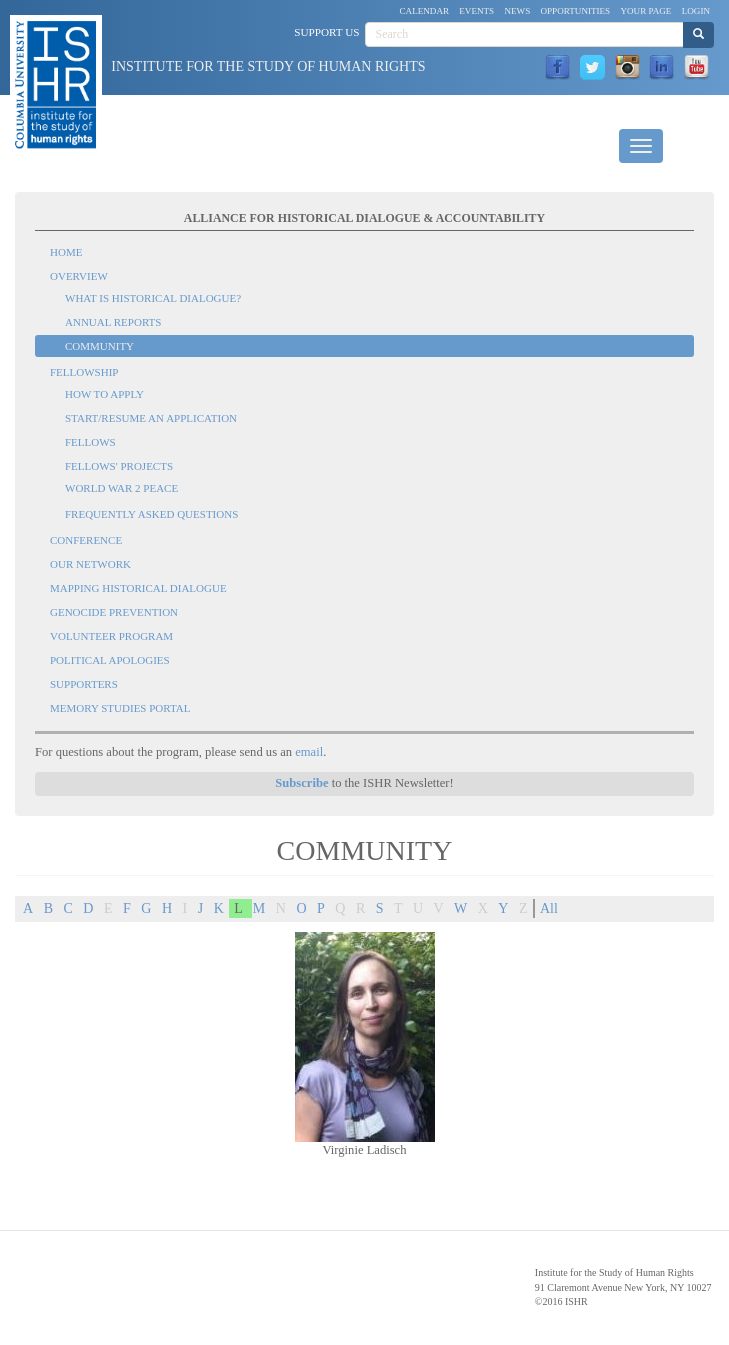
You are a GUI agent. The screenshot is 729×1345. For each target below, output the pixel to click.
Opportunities (576, 11)
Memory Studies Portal (120, 708)
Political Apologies (110, 660)
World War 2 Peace (121, 488)
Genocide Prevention (114, 612)
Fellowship (84, 372)
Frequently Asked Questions (151, 514)
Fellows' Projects (119, 466)
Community (99, 346)
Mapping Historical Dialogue (138, 588)
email (309, 752)
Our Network (90, 564)
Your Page (645, 11)
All (549, 908)
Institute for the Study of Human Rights (268, 66)
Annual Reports (113, 322)
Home (66, 252)
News (517, 11)
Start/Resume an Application (151, 418)
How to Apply (104, 394)
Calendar (425, 11)
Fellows (90, 442)
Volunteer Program (111, 636)
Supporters (84, 684)
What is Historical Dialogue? (153, 298)
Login (696, 11)
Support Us (326, 32)
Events (476, 11)
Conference (86, 540)
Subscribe (301, 783)
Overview (79, 276)
